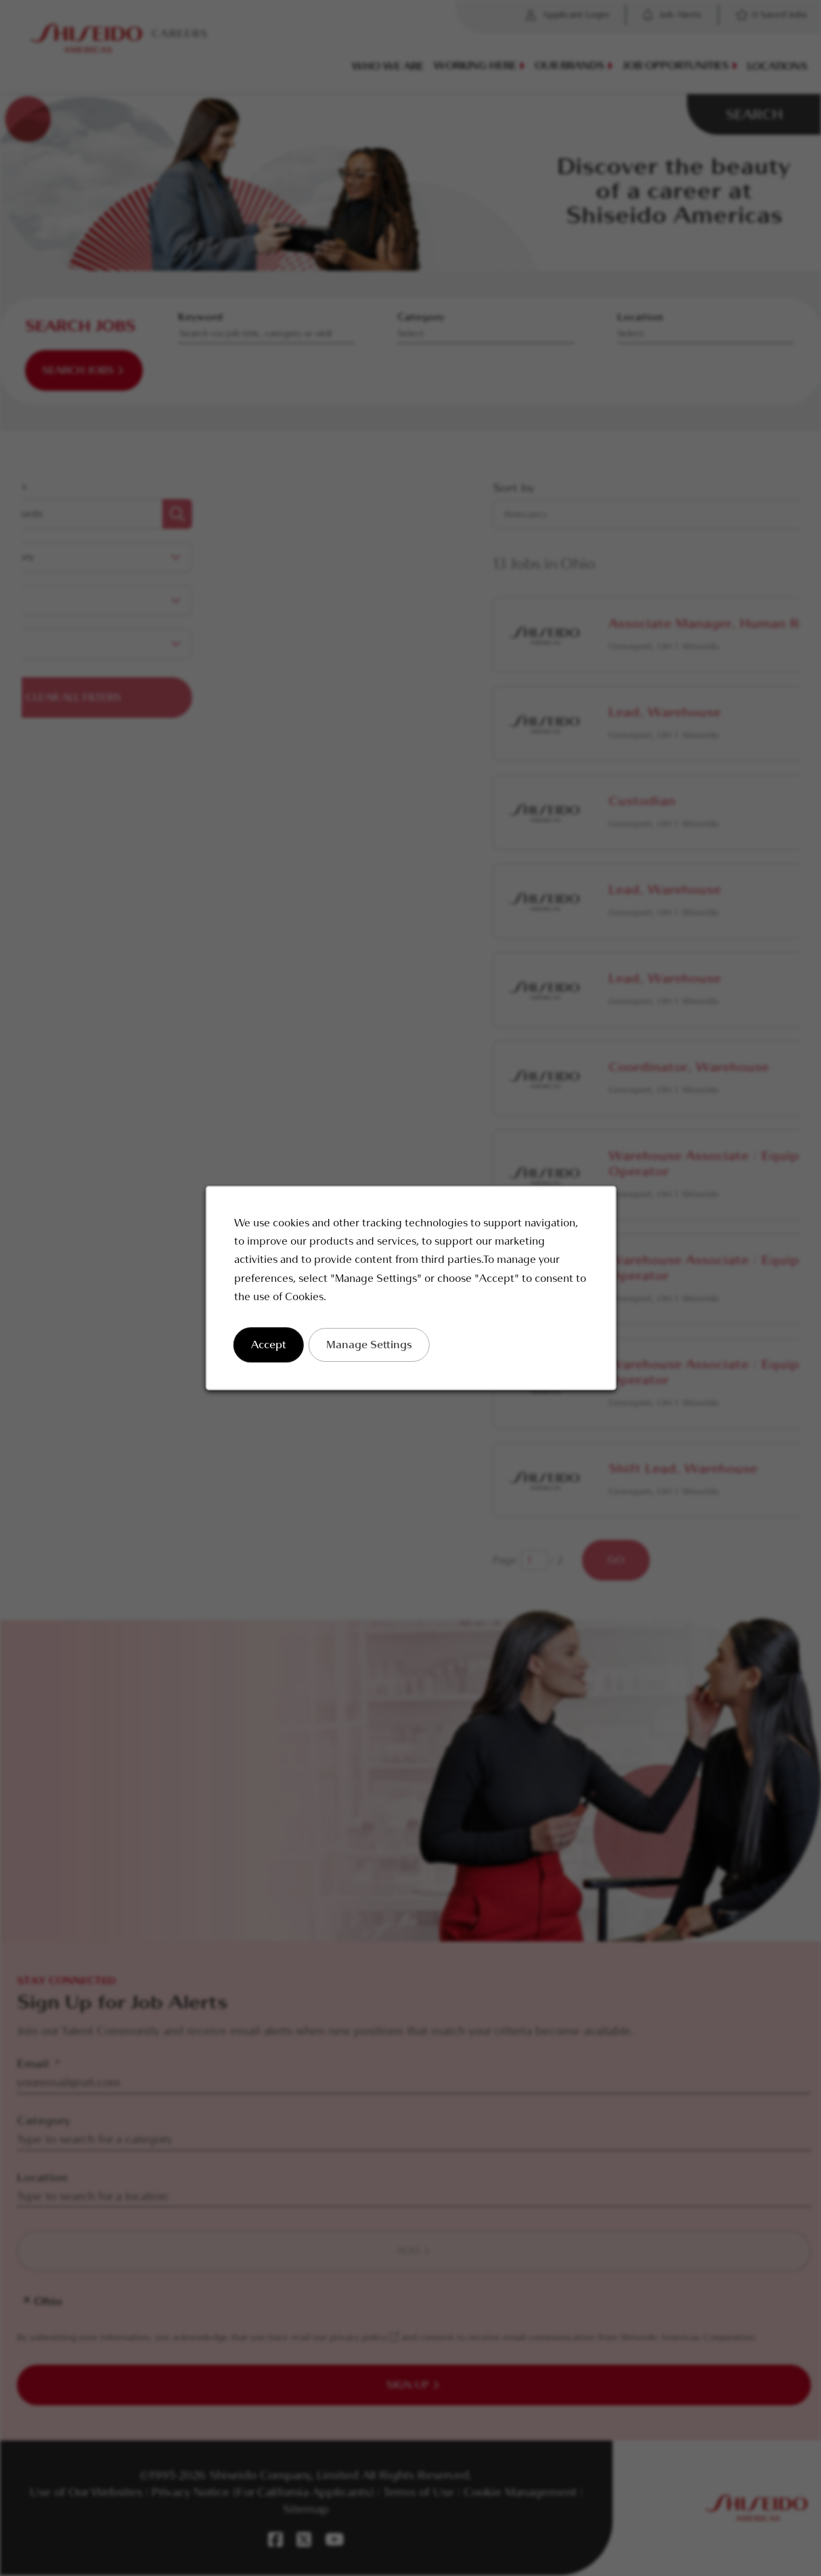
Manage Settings (369, 1345)
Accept (268, 1345)
